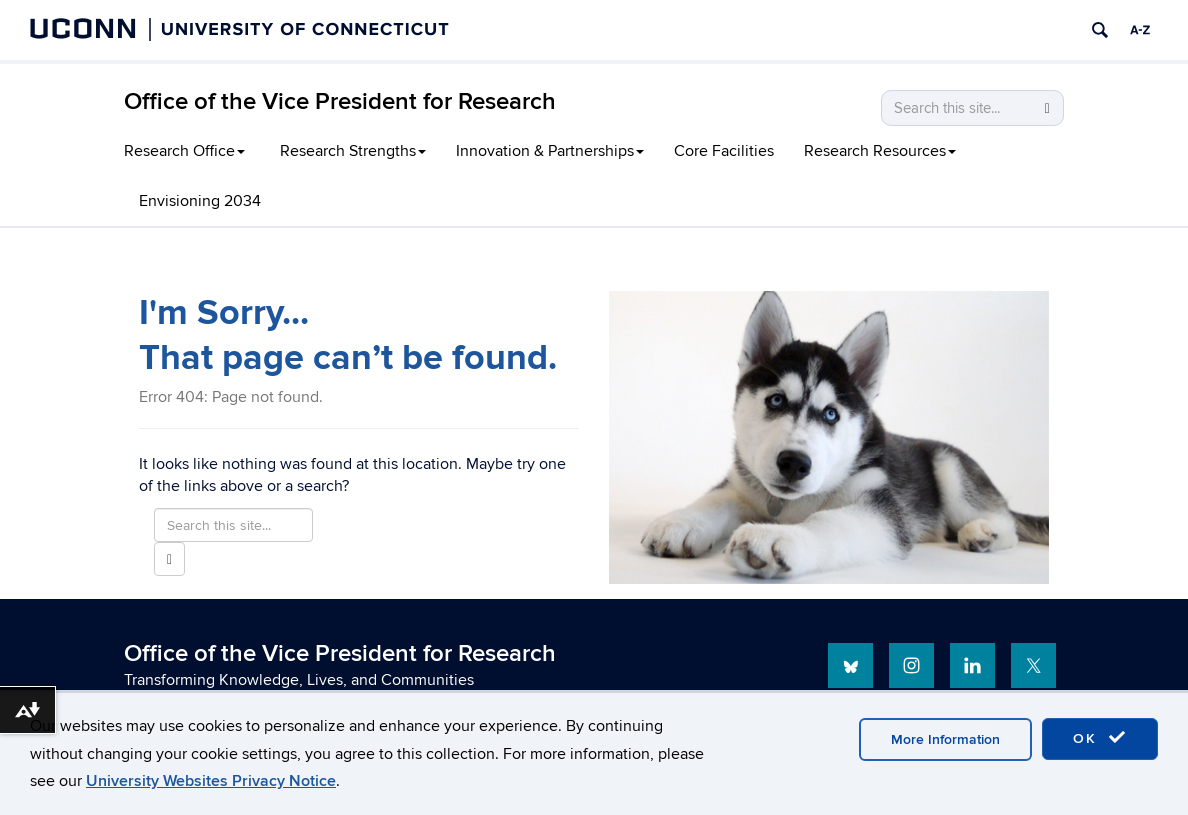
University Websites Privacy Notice (211, 781)
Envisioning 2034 (200, 201)
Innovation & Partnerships (550, 151)
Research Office (184, 151)
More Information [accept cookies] (945, 739)
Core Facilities (724, 151)
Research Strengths (353, 151)
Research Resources (880, 151)
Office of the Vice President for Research (340, 101)
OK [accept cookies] (1100, 738)
